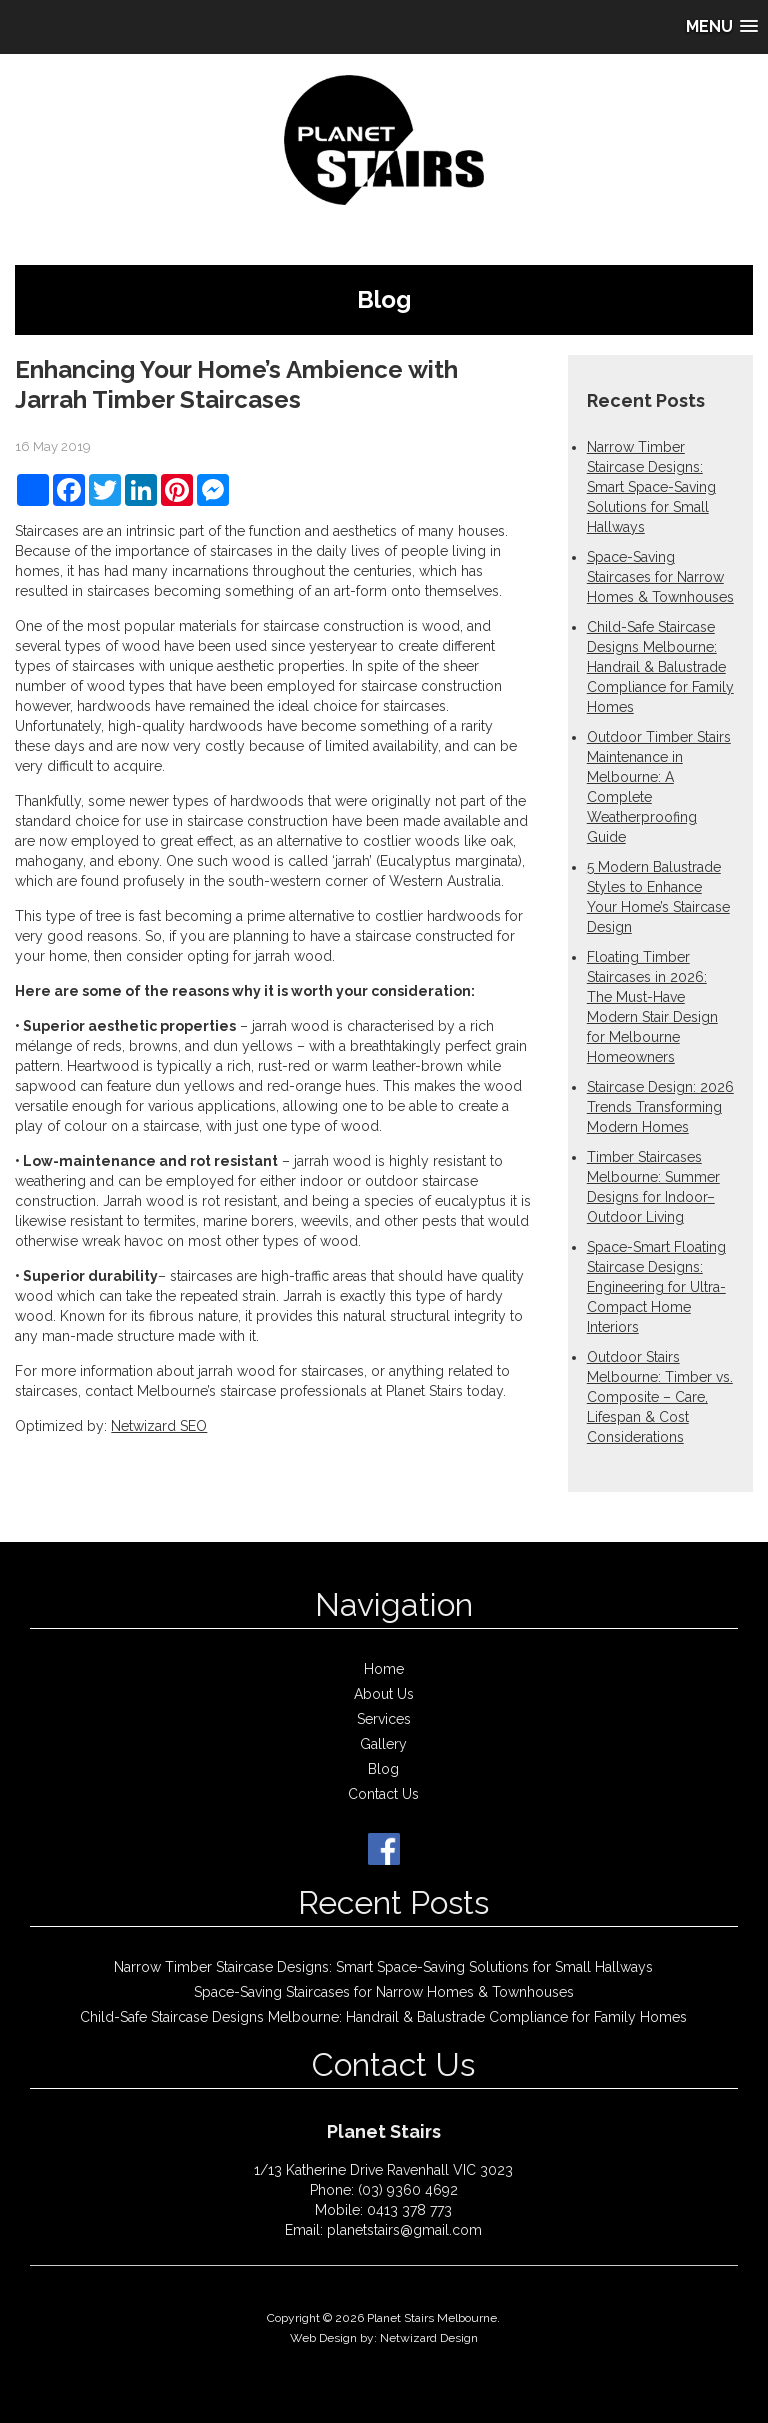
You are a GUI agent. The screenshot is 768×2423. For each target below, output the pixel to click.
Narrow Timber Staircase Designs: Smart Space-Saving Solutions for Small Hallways (651, 487)
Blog (383, 1769)
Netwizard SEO (159, 1426)
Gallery (383, 1744)
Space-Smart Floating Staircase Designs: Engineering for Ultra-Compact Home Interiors (656, 1287)
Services (384, 1719)
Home (384, 1669)
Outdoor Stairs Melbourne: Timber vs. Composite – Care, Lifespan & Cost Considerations (660, 1397)
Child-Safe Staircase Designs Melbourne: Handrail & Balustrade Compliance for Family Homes (660, 667)
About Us (384, 1694)
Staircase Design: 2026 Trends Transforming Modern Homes (660, 1107)
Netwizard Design (429, 2338)
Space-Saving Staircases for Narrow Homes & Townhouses (660, 577)
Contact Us (383, 1794)
